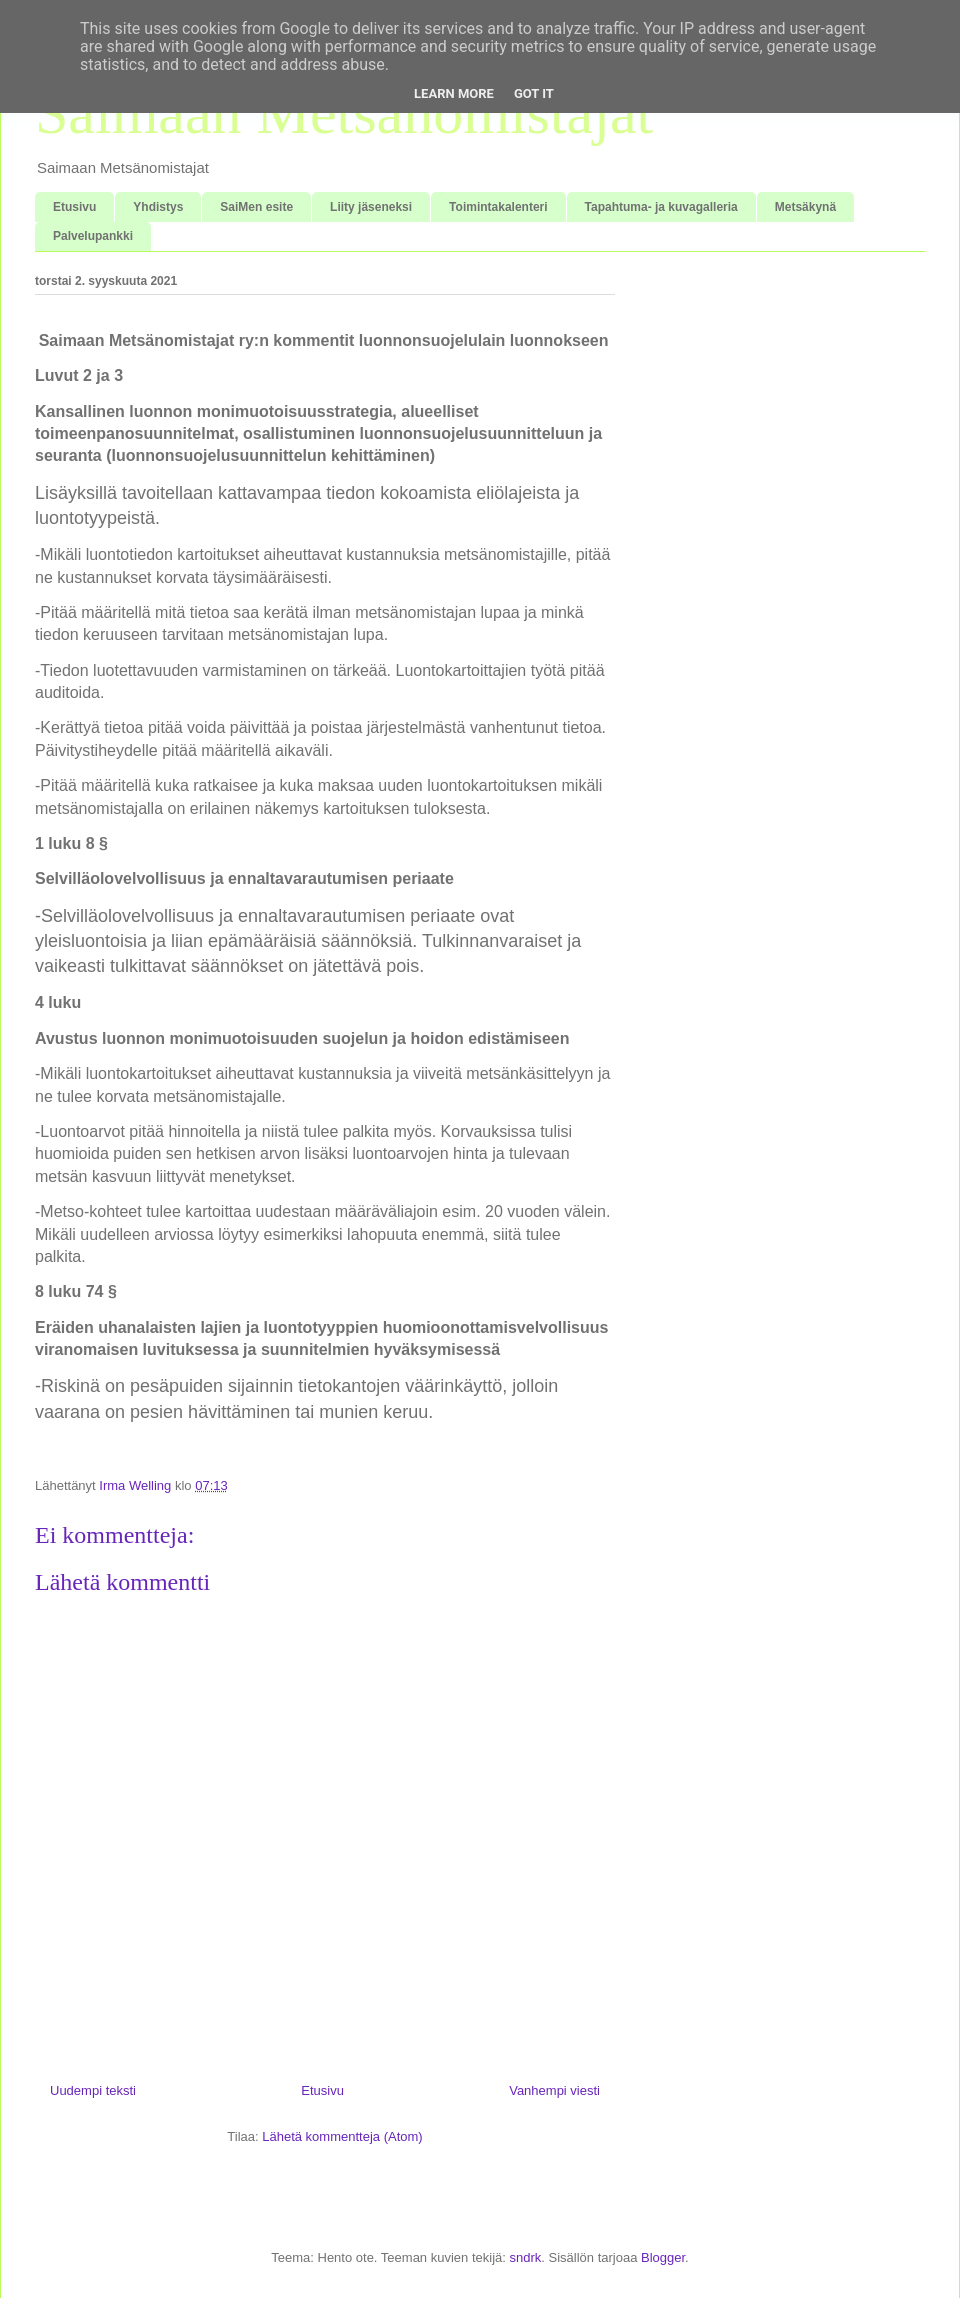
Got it (534, 93)
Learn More (454, 93)
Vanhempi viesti (554, 2090)
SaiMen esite (256, 207)
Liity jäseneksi (371, 207)
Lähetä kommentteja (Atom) (342, 2136)
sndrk (525, 2257)
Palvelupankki (93, 236)
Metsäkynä (805, 207)
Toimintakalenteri (498, 207)
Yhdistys (158, 207)
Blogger (663, 2257)
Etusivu (74, 207)
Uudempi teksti (93, 2090)
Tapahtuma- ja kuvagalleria (661, 207)
